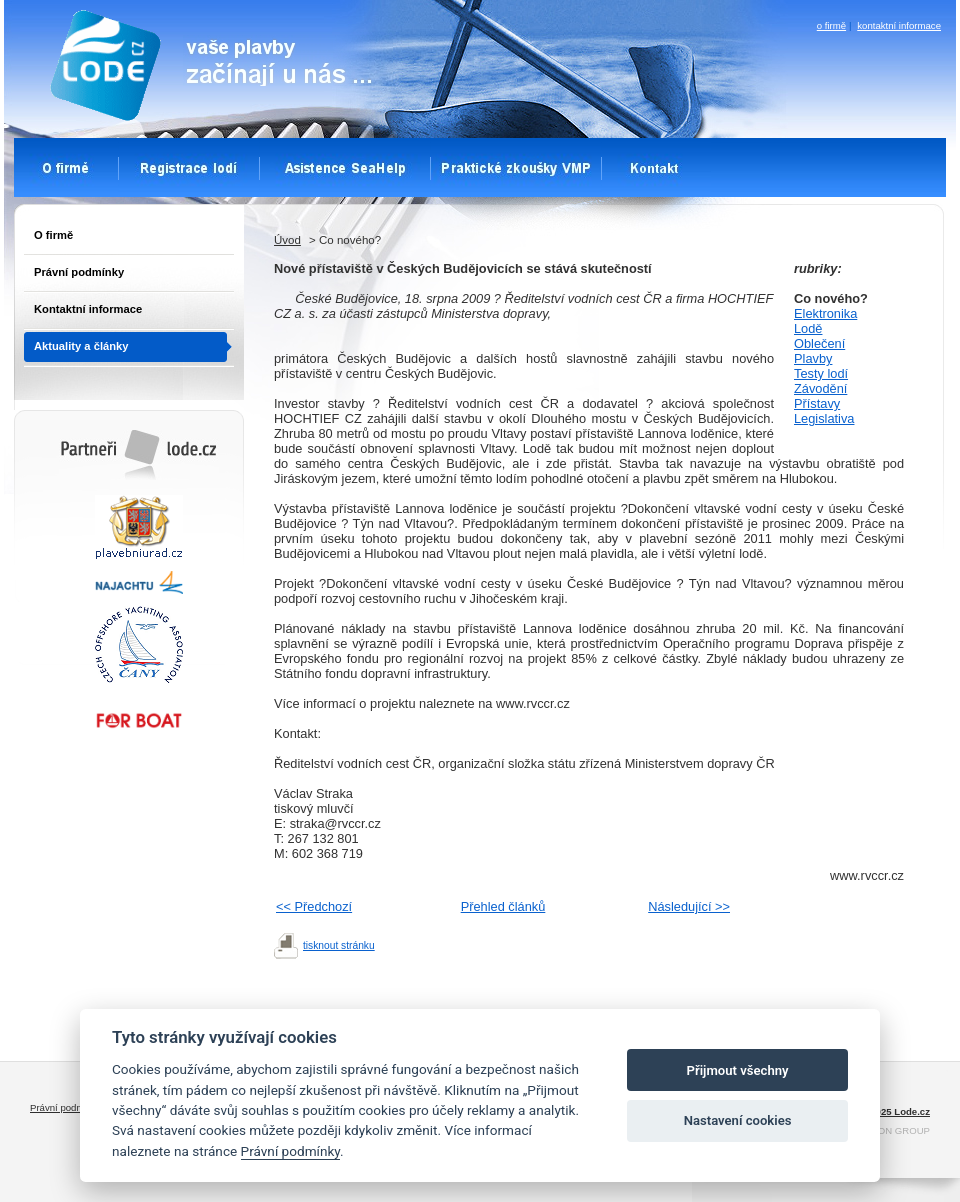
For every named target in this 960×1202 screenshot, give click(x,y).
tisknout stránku (339, 945)
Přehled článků (503, 906)
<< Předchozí (314, 906)
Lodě (808, 328)
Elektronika (825, 313)
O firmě (53, 235)
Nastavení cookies (738, 1120)
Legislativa (824, 418)
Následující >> (689, 906)
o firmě (831, 25)
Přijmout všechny (738, 1070)
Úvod (287, 240)
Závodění (820, 388)
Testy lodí (821, 373)
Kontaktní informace (88, 309)
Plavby (813, 358)
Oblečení (819, 343)
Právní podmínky (79, 272)
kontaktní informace (899, 25)
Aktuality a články (81, 346)
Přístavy (817, 403)
